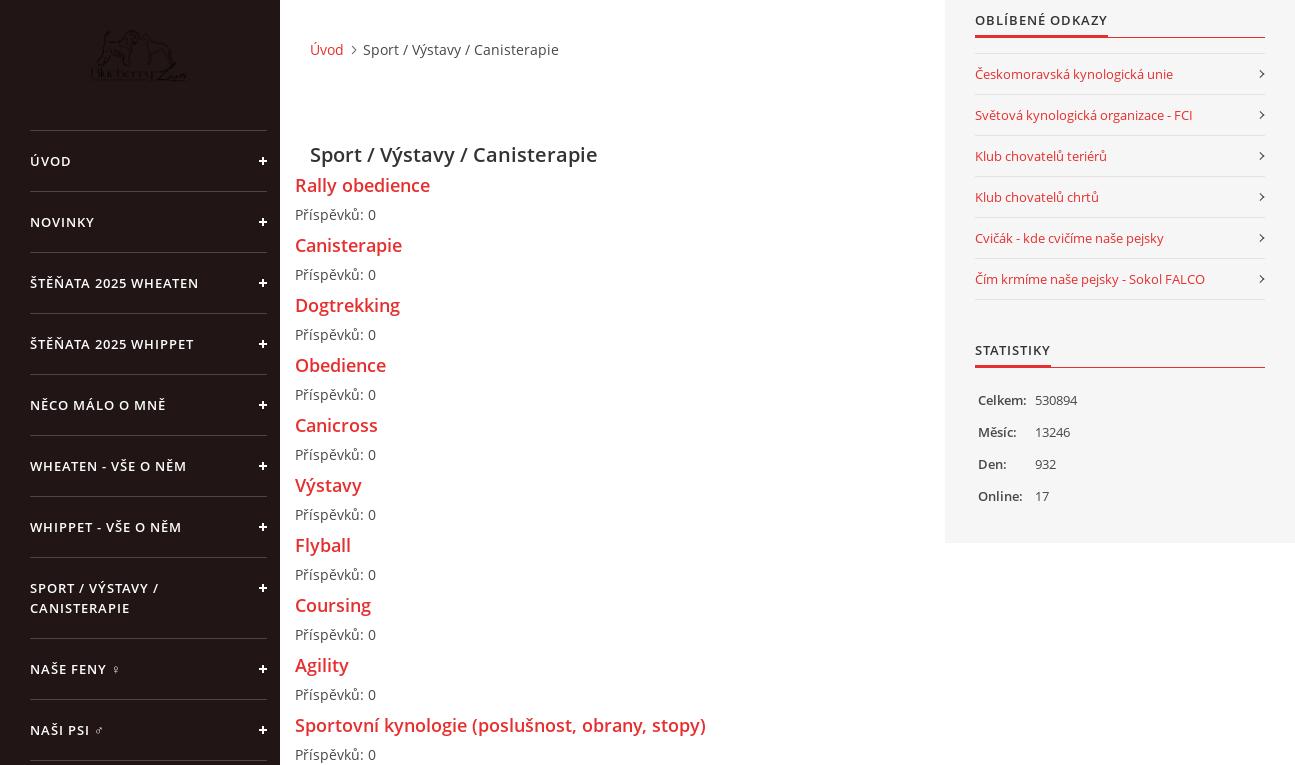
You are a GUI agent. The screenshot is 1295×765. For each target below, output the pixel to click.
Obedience (340, 365)
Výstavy (328, 485)
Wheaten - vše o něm (108, 466)
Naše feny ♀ (76, 669)
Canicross (336, 425)
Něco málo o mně (98, 405)
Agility (322, 665)
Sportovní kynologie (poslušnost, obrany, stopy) (500, 725)
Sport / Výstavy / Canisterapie (94, 598)
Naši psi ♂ (67, 730)
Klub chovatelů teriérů (1041, 156)
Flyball (323, 545)
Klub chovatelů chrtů (1037, 197)
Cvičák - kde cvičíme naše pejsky (1069, 238)
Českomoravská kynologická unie (1074, 74)
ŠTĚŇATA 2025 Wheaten (114, 283)
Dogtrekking (347, 305)
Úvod (51, 161)
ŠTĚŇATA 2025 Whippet (112, 344)
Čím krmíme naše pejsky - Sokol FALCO (1090, 279)
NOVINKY (62, 222)
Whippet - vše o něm (106, 527)
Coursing (333, 605)
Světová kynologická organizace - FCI (1084, 115)
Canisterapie (348, 245)
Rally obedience (362, 185)
